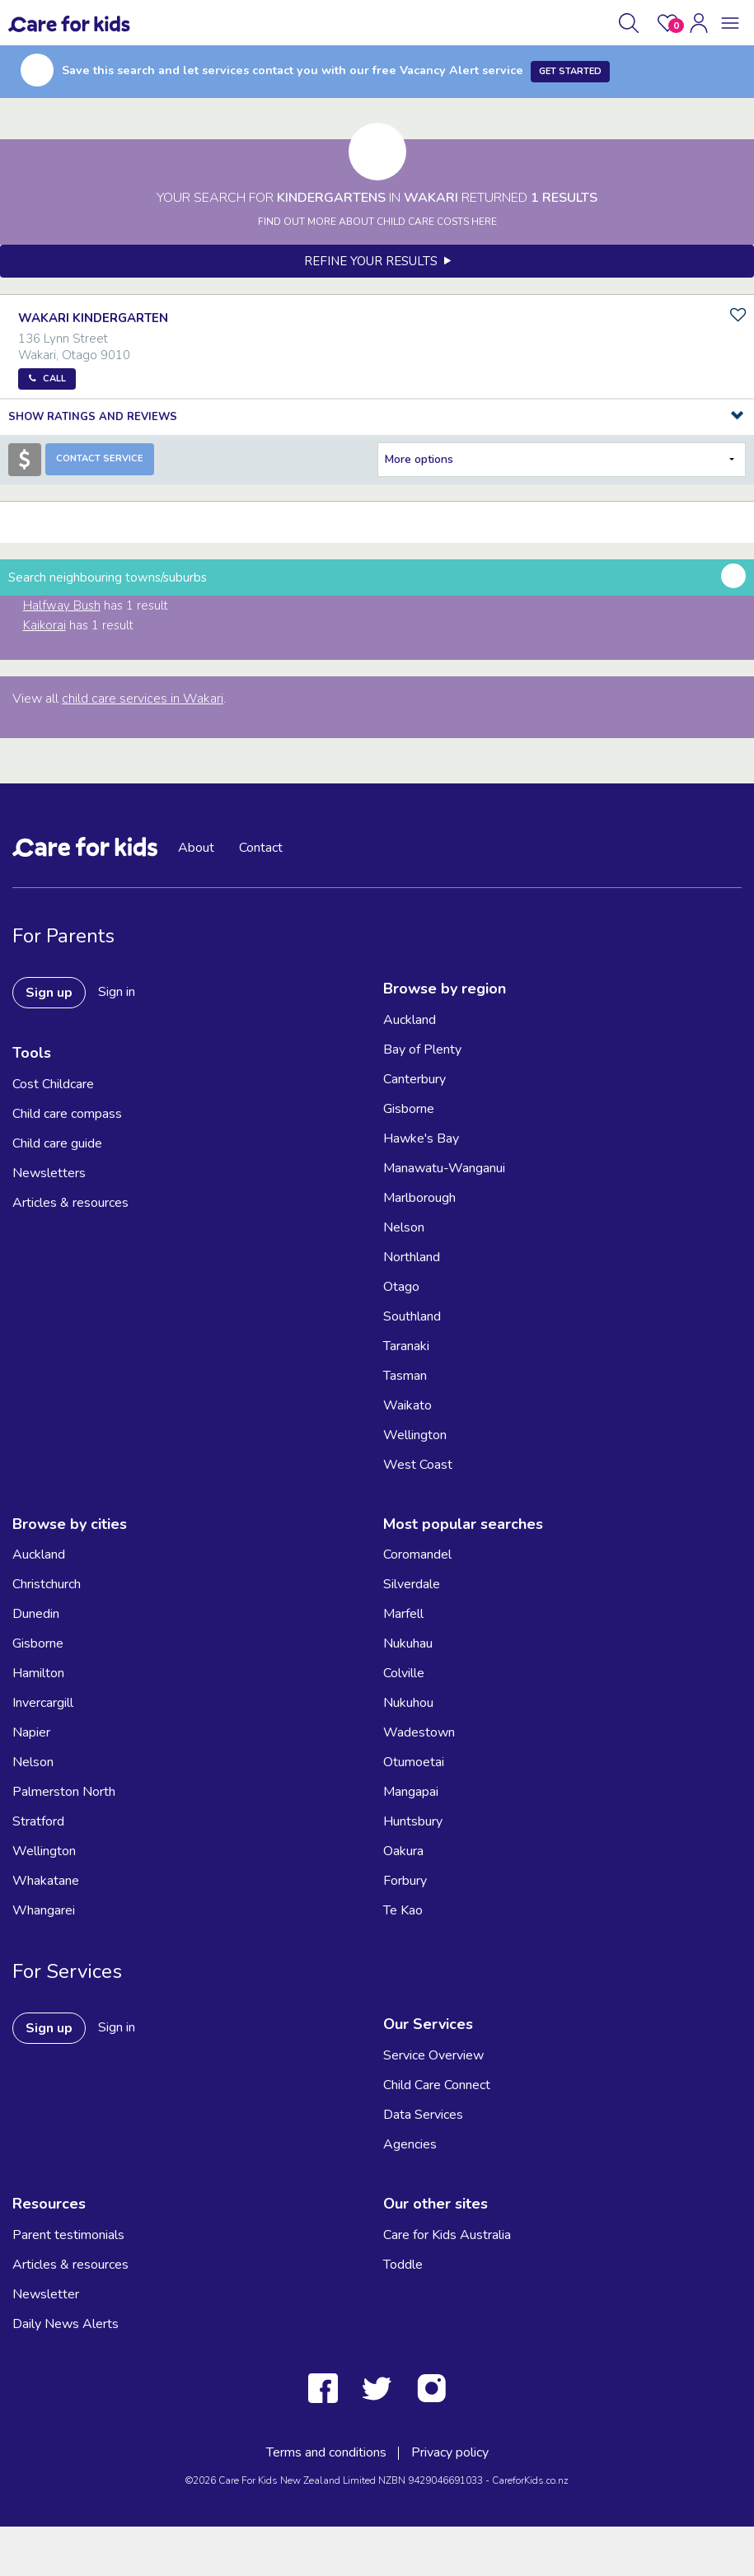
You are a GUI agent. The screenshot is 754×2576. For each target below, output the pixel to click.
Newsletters (49, 1173)
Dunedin (35, 1614)
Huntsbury (413, 1821)
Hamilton (38, 1673)
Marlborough (419, 1198)
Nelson (403, 1227)
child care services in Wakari (142, 699)
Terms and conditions (326, 2452)
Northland (411, 1257)
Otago (401, 1287)
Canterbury (414, 1079)
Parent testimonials (68, 2235)
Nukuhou (408, 1703)
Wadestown (419, 1732)
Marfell (403, 1614)
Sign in (116, 992)
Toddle (403, 2265)
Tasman (405, 1376)
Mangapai (410, 1792)
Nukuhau (408, 1643)
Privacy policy (450, 2452)
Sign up (49, 993)
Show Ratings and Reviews (92, 416)
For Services (67, 1971)
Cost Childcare (53, 1084)
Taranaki (406, 1346)
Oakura (403, 1851)
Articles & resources (70, 1203)
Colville (403, 1673)
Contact (261, 848)
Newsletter (45, 2294)
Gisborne (408, 1109)
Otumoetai (413, 1762)
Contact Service (99, 458)
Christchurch (46, 1584)
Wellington (415, 1435)
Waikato (407, 1405)
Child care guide (57, 1143)
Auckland (409, 1020)
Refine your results (377, 261)
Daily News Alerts (65, 2324)
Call (54, 378)
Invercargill (42, 1703)
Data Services (423, 2115)
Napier (31, 1732)
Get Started (570, 71)
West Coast (417, 1465)
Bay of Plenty (422, 1049)
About (196, 848)
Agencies (410, 2144)
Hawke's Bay (421, 1138)
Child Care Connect (436, 2085)
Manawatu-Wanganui (444, 1168)
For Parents (63, 936)
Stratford (38, 1821)
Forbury (405, 1881)
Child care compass (67, 1114)
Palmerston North (63, 1792)
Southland (412, 1316)
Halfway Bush (62, 605)
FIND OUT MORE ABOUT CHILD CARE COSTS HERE (377, 221)
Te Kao (403, 1910)
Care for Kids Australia (447, 2235)
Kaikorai (44, 625)
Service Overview (433, 2055)
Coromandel (417, 1554)
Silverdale (411, 1584)
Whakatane (45, 1881)
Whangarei (43, 1910)
